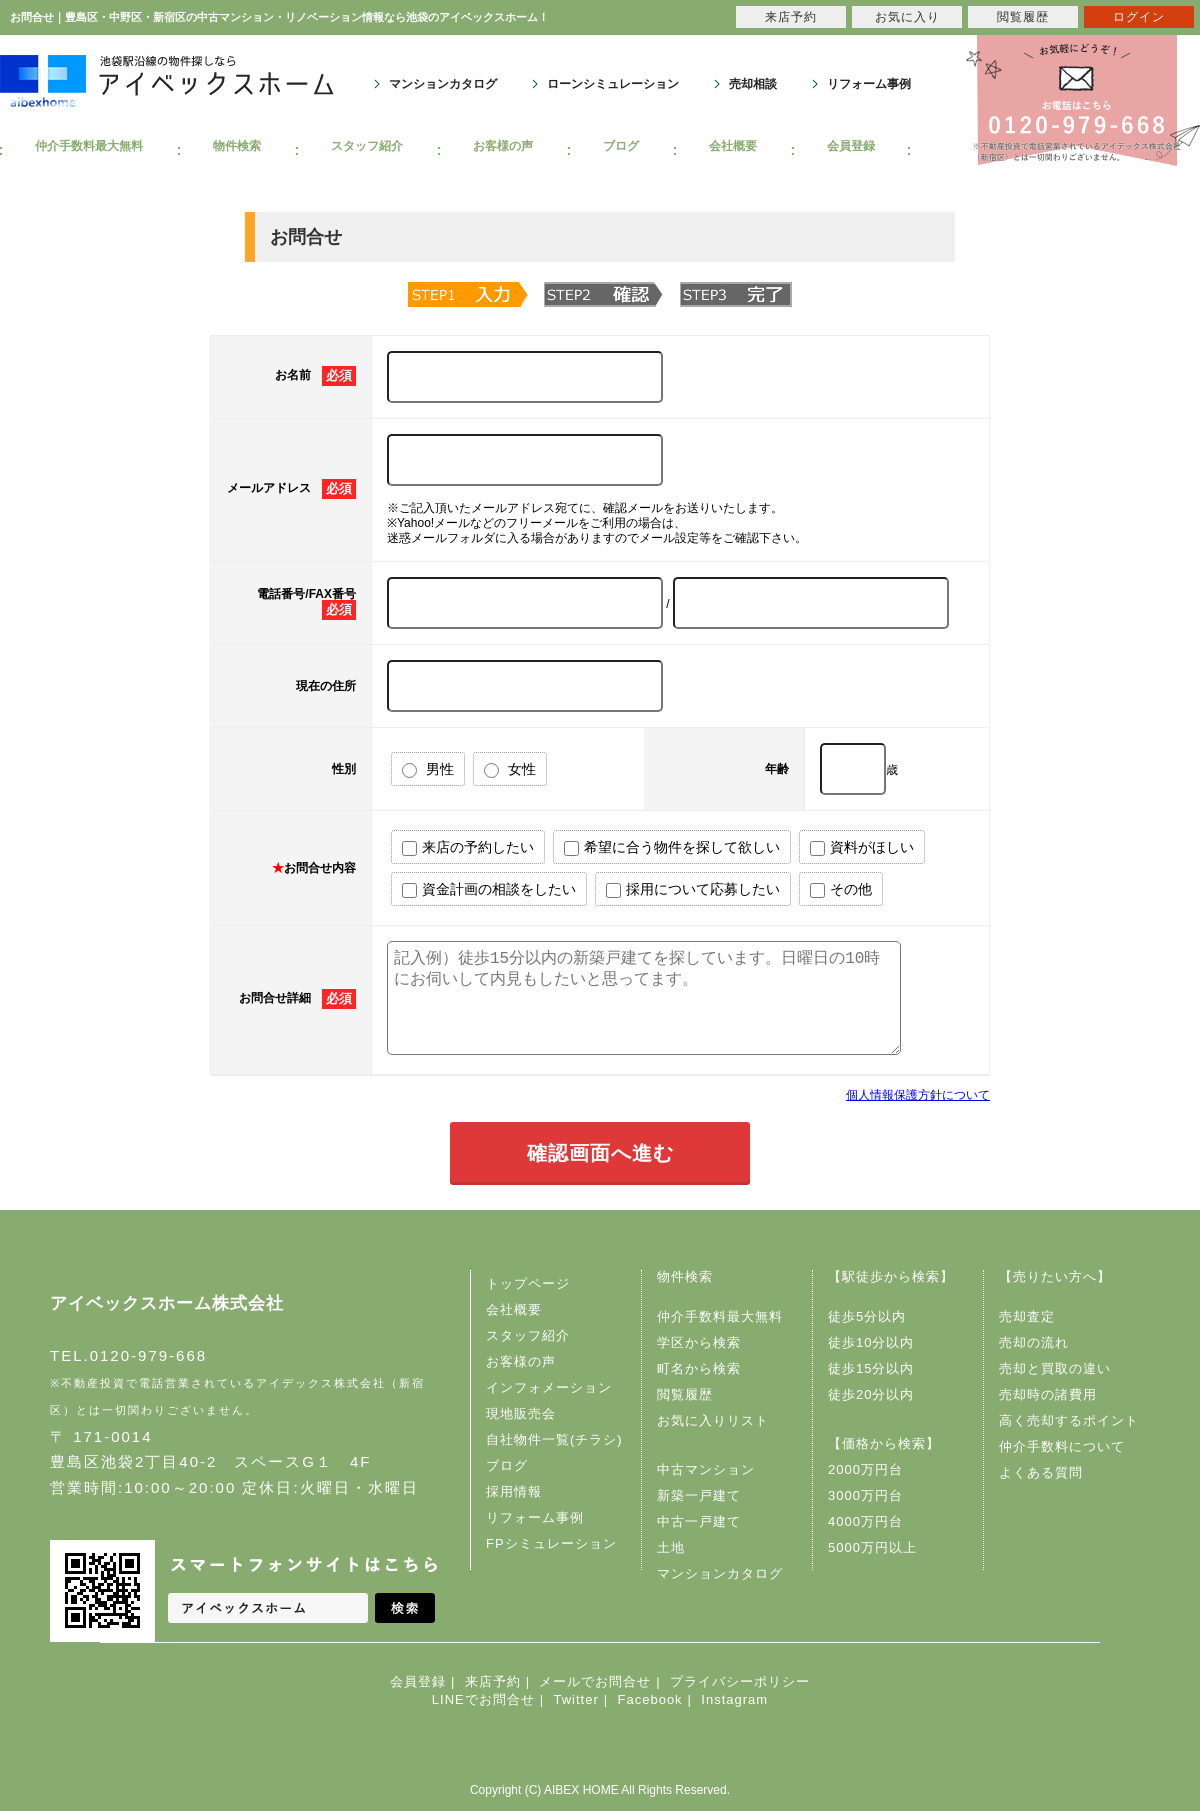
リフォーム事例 (869, 84)
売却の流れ (1034, 1342)
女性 (510, 769)
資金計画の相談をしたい (489, 889)
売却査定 (1027, 1316)
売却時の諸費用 (1048, 1394)
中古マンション (706, 1469)
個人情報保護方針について (918, 1095)
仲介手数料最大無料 (89, 146)
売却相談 (753, 84)
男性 (428, 769)
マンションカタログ (443, 84)
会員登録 (851, 146)
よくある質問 (1041, 1472)
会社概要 (733, 146)
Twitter (575, 1699)
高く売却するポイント (1069, 1420)
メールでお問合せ (595, 1681)
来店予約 (493, 1681)
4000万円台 (865, 1521)
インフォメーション (549, 1387)
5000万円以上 (872, 1547)
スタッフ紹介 (367, 146)
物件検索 (237, 146)
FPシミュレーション (551, 1543)
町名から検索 (699, 1368)
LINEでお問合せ (483, 1699)
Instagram (734, 1699)
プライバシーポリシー (740, 1681)
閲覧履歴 (685, 1394)
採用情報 (514, 1491)
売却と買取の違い (1055, 1368)
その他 (841, 889)
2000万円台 (865, 1469)
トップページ (528, 1283)
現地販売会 (521, 1413)
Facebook (650, 1699)
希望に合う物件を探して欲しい (672, 847)
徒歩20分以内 (871, 1394)
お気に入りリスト (713, 1420)
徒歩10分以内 (871, 1342)
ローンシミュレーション (613, 84)
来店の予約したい (468, 847)
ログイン (1139, 17)
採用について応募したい (693, 889)
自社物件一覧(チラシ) (554, 1439)
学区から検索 (699, 1342)
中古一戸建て (699, 1521)
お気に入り (907, 17)
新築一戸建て (699, 1495)
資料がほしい (862, 847)
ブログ (621, 146)
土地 (671, 1547)
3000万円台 (865, 1495)
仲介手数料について (1062, 1446)
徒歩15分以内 (871, 1368)
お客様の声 (503, 146)
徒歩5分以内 (867, 1316)
